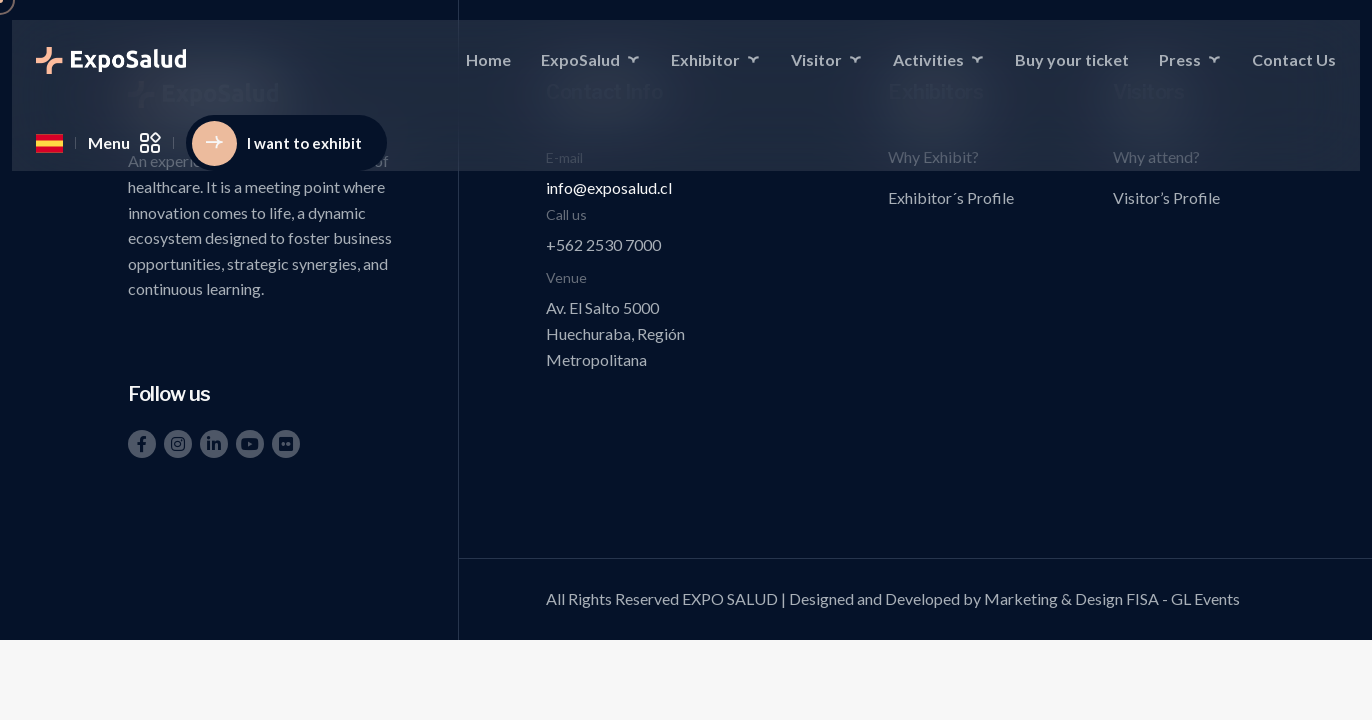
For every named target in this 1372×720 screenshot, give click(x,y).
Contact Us (1294, 59)
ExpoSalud (580, 59)
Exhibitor (705, 59)
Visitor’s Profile (1166, 197)
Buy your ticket (1072, 59)
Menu (124, 143)
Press (1180, 59)
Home (488, 59)
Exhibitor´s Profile (951, 197)
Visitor (816, 59)
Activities (928, 59)
